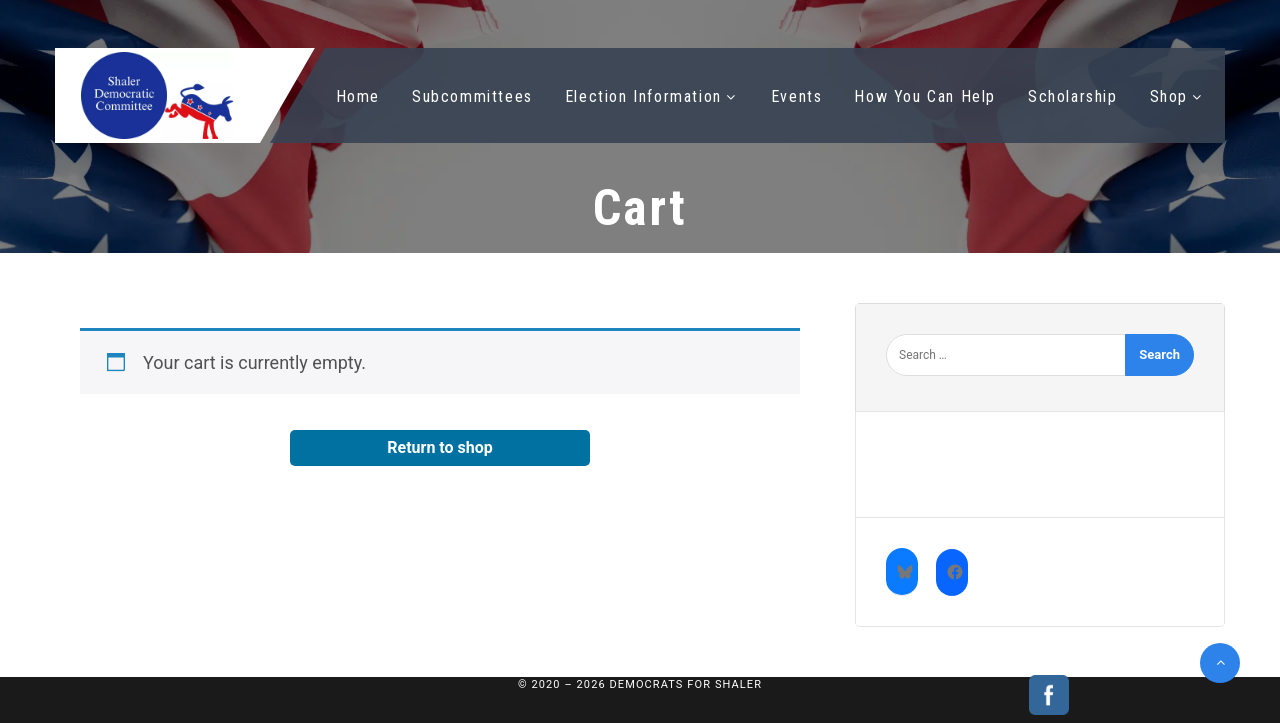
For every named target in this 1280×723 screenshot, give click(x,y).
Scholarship (1073, 96)
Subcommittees (472, 96)
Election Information (643, 96)
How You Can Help (925, 96)
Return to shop (440, 447)
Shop (1169, 96)
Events (797, 96)
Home (358, 96)
